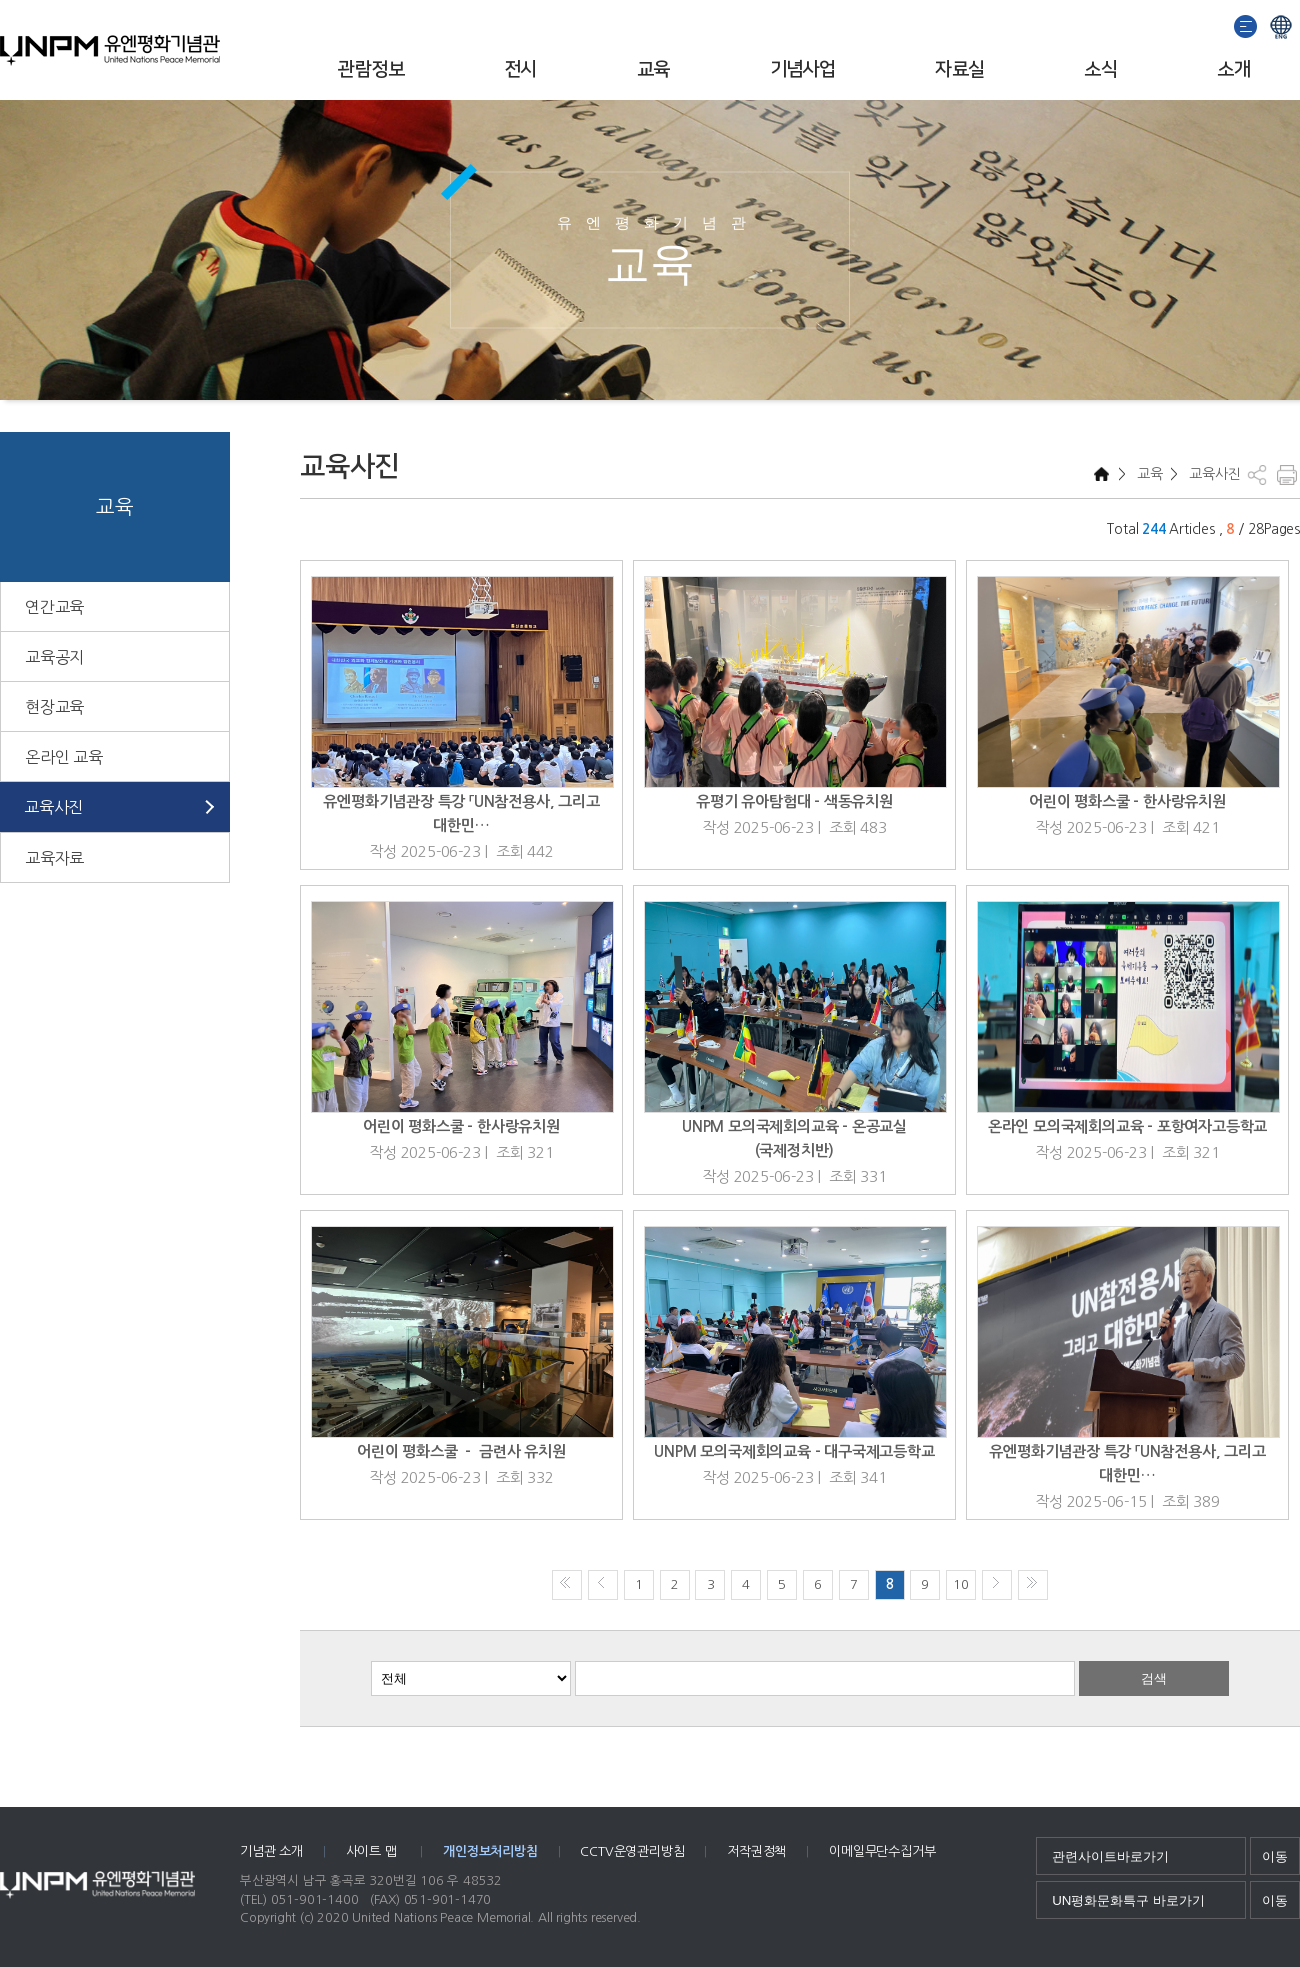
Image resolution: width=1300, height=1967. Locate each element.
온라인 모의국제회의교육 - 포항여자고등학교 (1127, 1126)
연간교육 (54, 607)
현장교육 (54, 707)
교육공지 (54, 657)
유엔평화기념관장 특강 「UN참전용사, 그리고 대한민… (461, 813)
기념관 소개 (271, 1851)
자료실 (959, 69)
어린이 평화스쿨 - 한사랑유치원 (1127, 801)
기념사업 (803, 69)
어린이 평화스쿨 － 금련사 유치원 (461, 1451)
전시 (520, 69)
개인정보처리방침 (490, 1851)
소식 (1100, 69)
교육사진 (53, 807)
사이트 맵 (373, 1851)
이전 (603, 1585)
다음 (997, 1585)
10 (961, 1584)
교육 (653, 69)
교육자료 (54, 858)
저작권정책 (756, 1851)
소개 (1233, 69)
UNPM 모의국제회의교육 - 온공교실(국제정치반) (794, 1138)
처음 (567, 1585)
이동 (1275, 1856)
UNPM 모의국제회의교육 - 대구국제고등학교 (794, 1451)
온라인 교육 (64, 757)
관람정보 (371, 69)
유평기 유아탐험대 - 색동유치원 (794, 801)
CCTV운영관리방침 (632, 1851)
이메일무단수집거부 (882, 1851)
